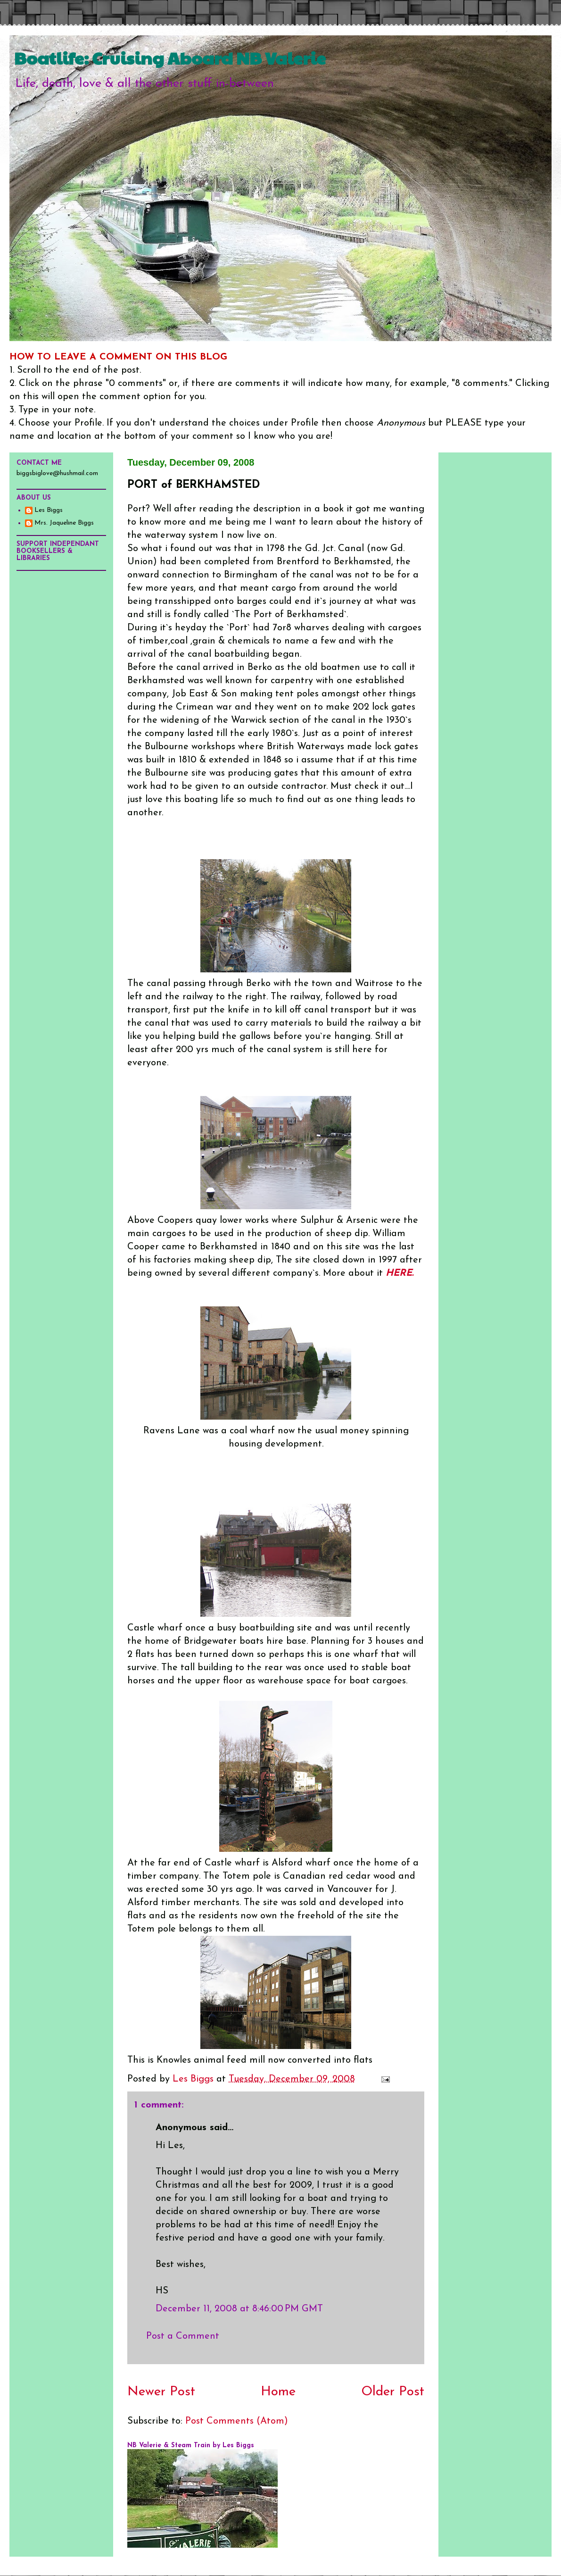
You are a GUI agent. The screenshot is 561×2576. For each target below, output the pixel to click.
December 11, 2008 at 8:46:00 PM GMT (239, 2309)
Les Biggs (48, 510)
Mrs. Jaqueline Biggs (64, 523)
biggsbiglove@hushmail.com (57, 473)
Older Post (392, 2392)
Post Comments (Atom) (236, 2421)
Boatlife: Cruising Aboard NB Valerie (170, 57)
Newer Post (161, 2392)
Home (278, 2392)
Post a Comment (182, 2336)
